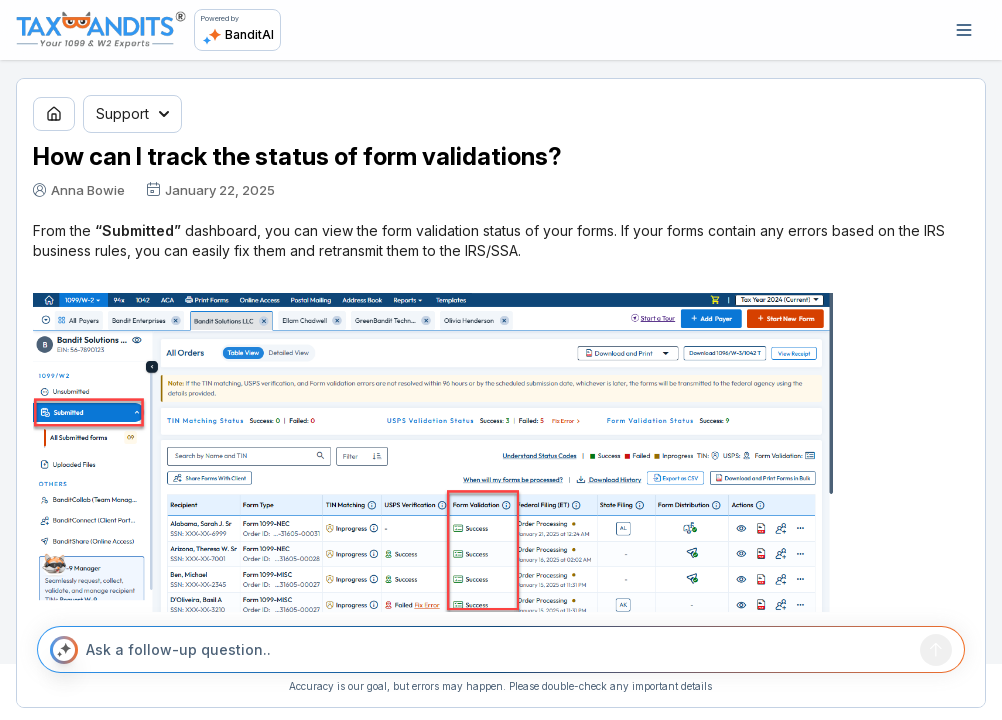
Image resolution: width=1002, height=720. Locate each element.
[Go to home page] (54, 114)
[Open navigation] (964, 30)
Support (132, 113)
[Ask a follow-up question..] (499, 650)
